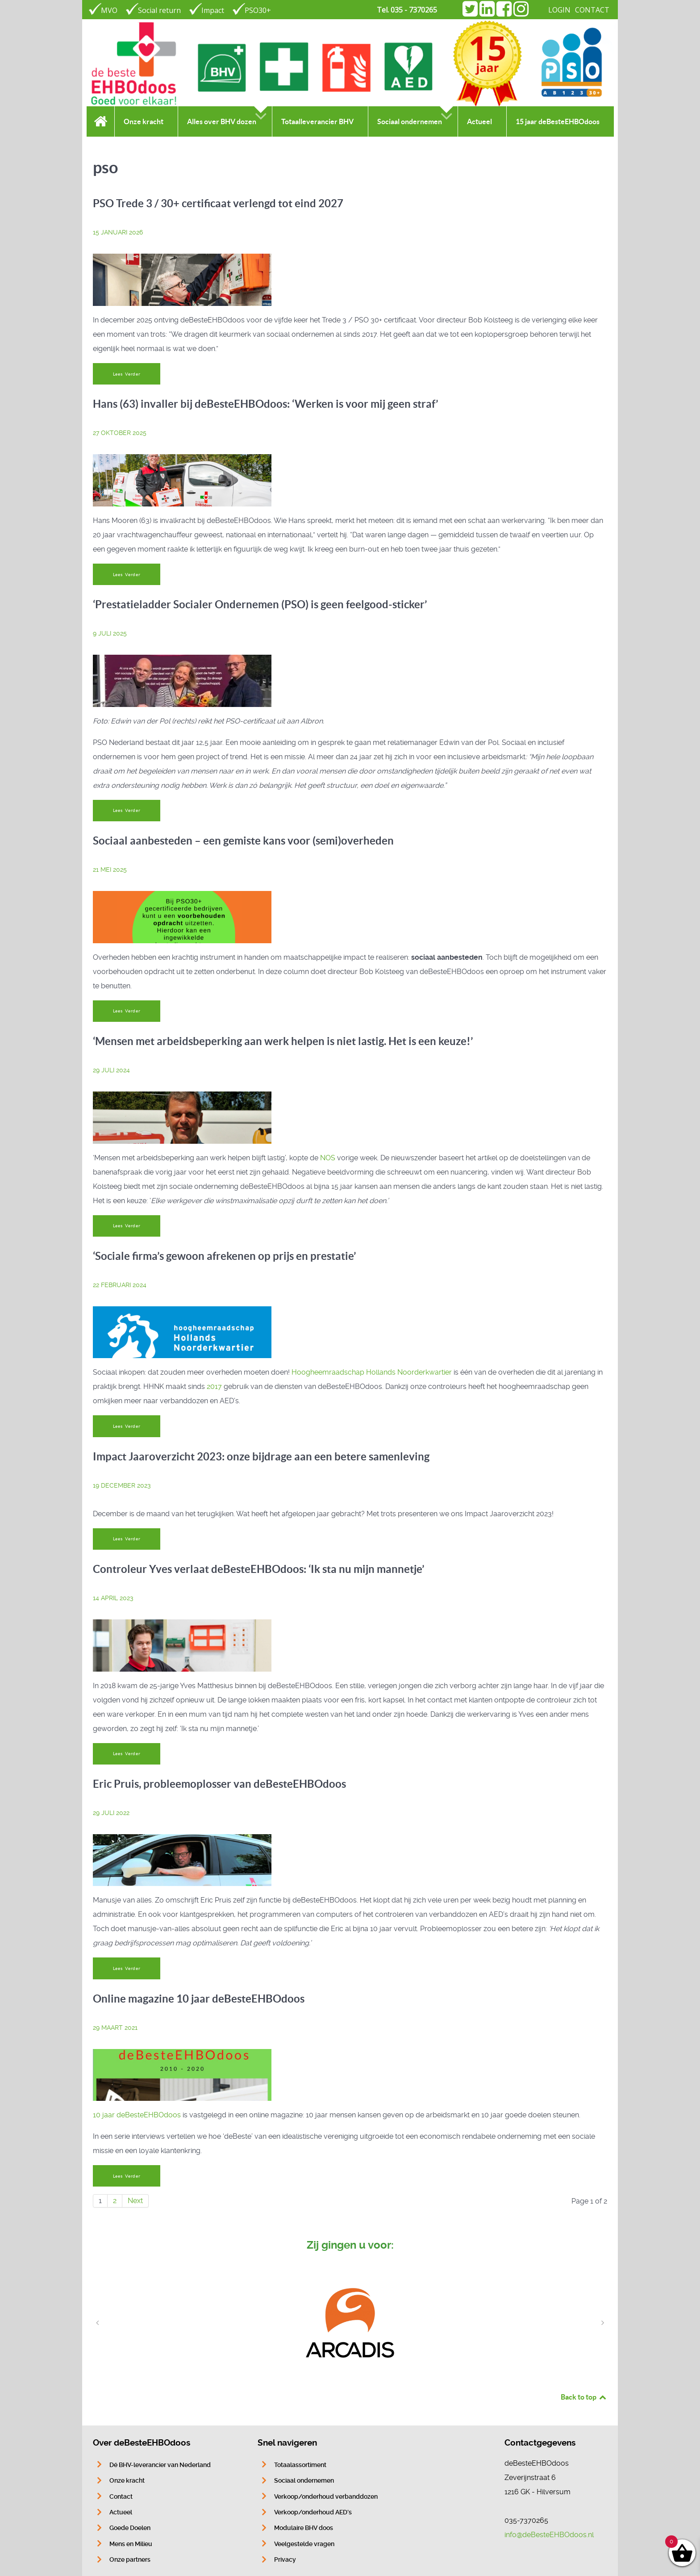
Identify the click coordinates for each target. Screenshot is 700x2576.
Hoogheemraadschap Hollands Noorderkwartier (372, 1372)
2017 (214, 1386)
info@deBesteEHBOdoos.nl (549, 2534)
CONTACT (592, 10)
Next (135, 2200)
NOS (327, 1158)
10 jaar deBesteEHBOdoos (137, 2115)
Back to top (584, 2397)
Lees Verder (127, 374)
